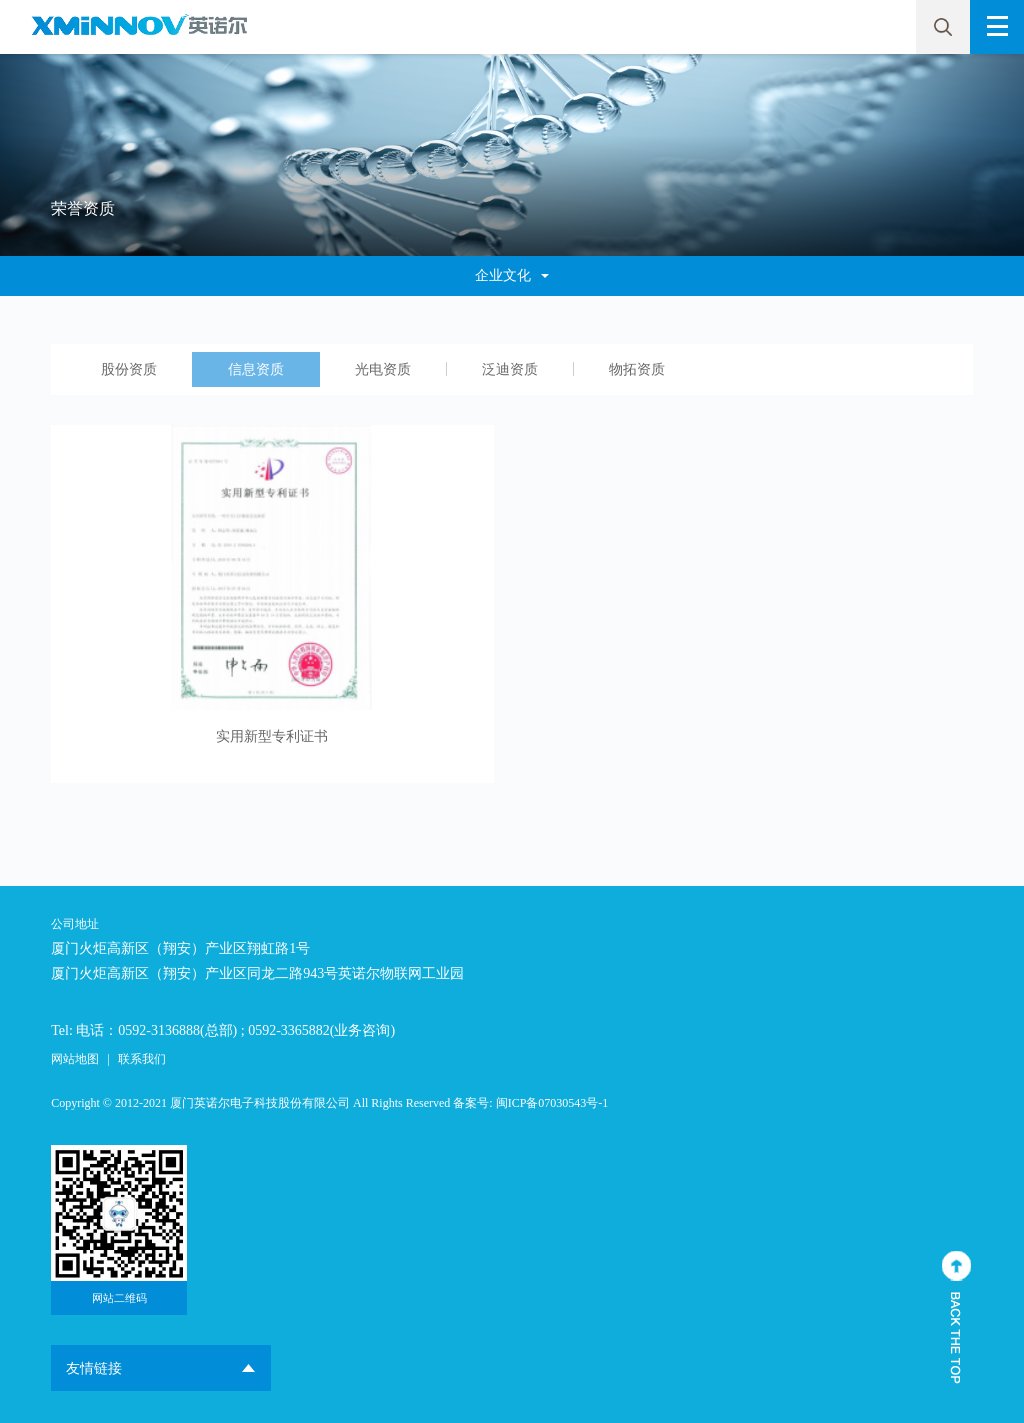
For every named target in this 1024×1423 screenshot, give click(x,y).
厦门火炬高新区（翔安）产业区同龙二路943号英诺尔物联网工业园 (257, 973)
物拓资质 (637, 369)
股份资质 (129, 369)
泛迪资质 (510, 369)
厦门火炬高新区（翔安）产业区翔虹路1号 (180, 948)
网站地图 (75, 1059)
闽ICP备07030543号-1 (552, 1103)
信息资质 (256, 369)
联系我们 (142, 1059)
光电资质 (383, 369)
